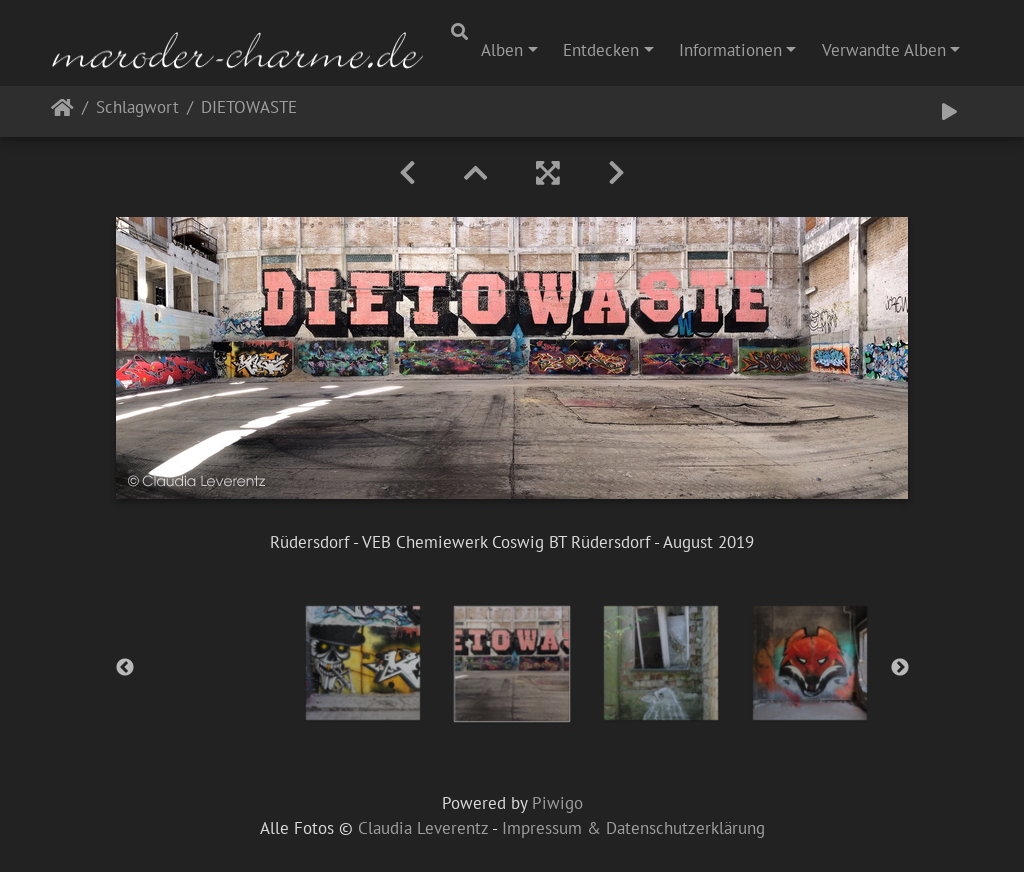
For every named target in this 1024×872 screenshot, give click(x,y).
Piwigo (557, 803)
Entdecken (601, 50)
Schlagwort (137, 108)
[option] (363, 663)
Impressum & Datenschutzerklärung (633, 828)
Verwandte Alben (884, 50)
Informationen (730, 50)
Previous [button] (125, 668)
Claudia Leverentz (423, 828)
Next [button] (900, 668)
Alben (502, 50)
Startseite (62, 111)
